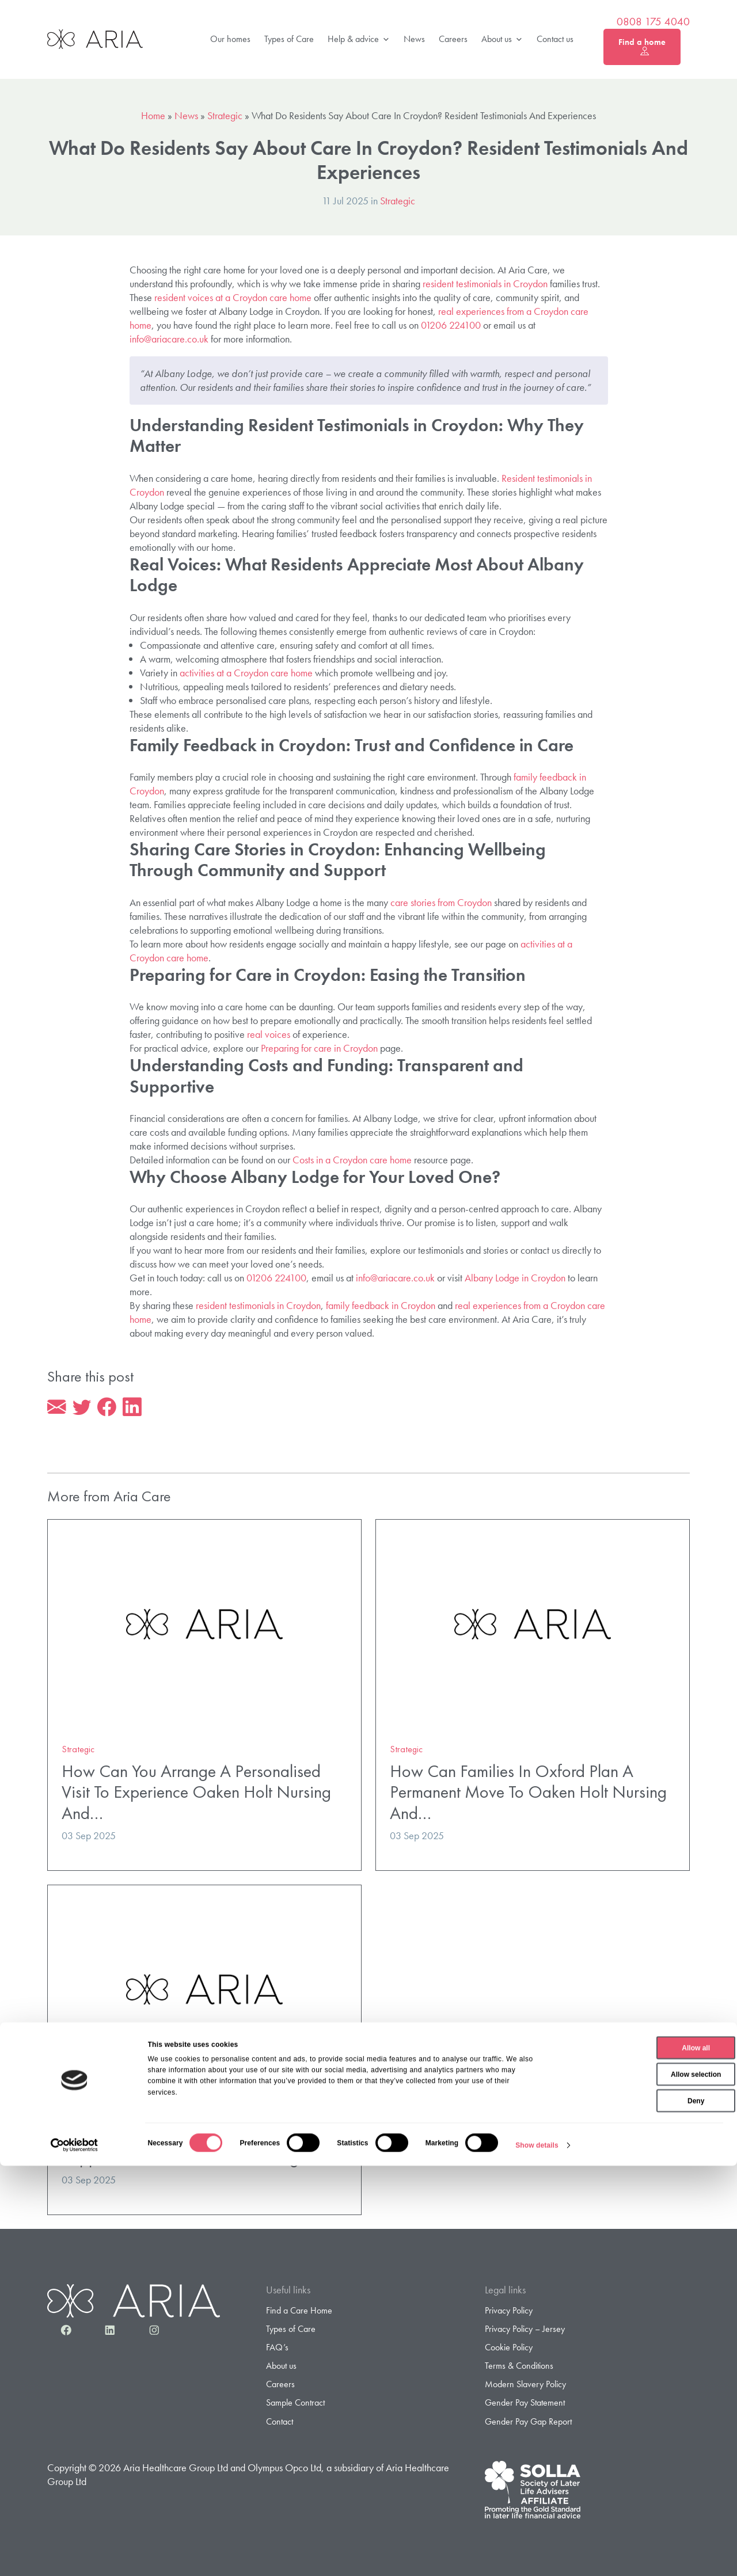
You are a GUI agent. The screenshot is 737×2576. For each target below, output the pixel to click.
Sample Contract (295, 2405)
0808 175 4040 (653, 22)
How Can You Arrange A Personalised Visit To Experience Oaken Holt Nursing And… (196, 1794)
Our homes (230, 39)
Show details (537, 2555)
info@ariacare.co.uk (169, 338)
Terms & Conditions (519, 2368)
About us (502, 39)
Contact (279, 2424)
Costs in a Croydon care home (352, 1159)
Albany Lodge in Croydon (515, 1277)
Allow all (641, 2458)
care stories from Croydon (441, 902)
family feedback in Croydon (380, 1305)
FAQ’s (277, 2349)
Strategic (224, 115)
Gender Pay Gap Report (528, 2424)
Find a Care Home (299, 2313)
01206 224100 (451, 325)
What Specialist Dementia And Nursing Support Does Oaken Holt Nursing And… (203, 2149)
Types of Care (289, 39)
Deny (640, 2511)
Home (153, 115)
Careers (453, 39)
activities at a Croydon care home (246, 672)
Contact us (555, 39)
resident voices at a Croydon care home (232, 297)
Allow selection (641, 2484)
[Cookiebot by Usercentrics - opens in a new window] (74, 2555)
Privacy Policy (509, 2313)
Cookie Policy (509, 2349)
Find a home (642, 46)
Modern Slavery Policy (525, 2386)
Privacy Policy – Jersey (525, 2331)
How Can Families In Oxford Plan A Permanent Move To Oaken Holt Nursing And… (528, 1794)
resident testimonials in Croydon (485, 283)
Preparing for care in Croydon (319, 1048)
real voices (268, 1034)
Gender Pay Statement (525, 2405)
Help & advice (359, 39)
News (414, 39)
